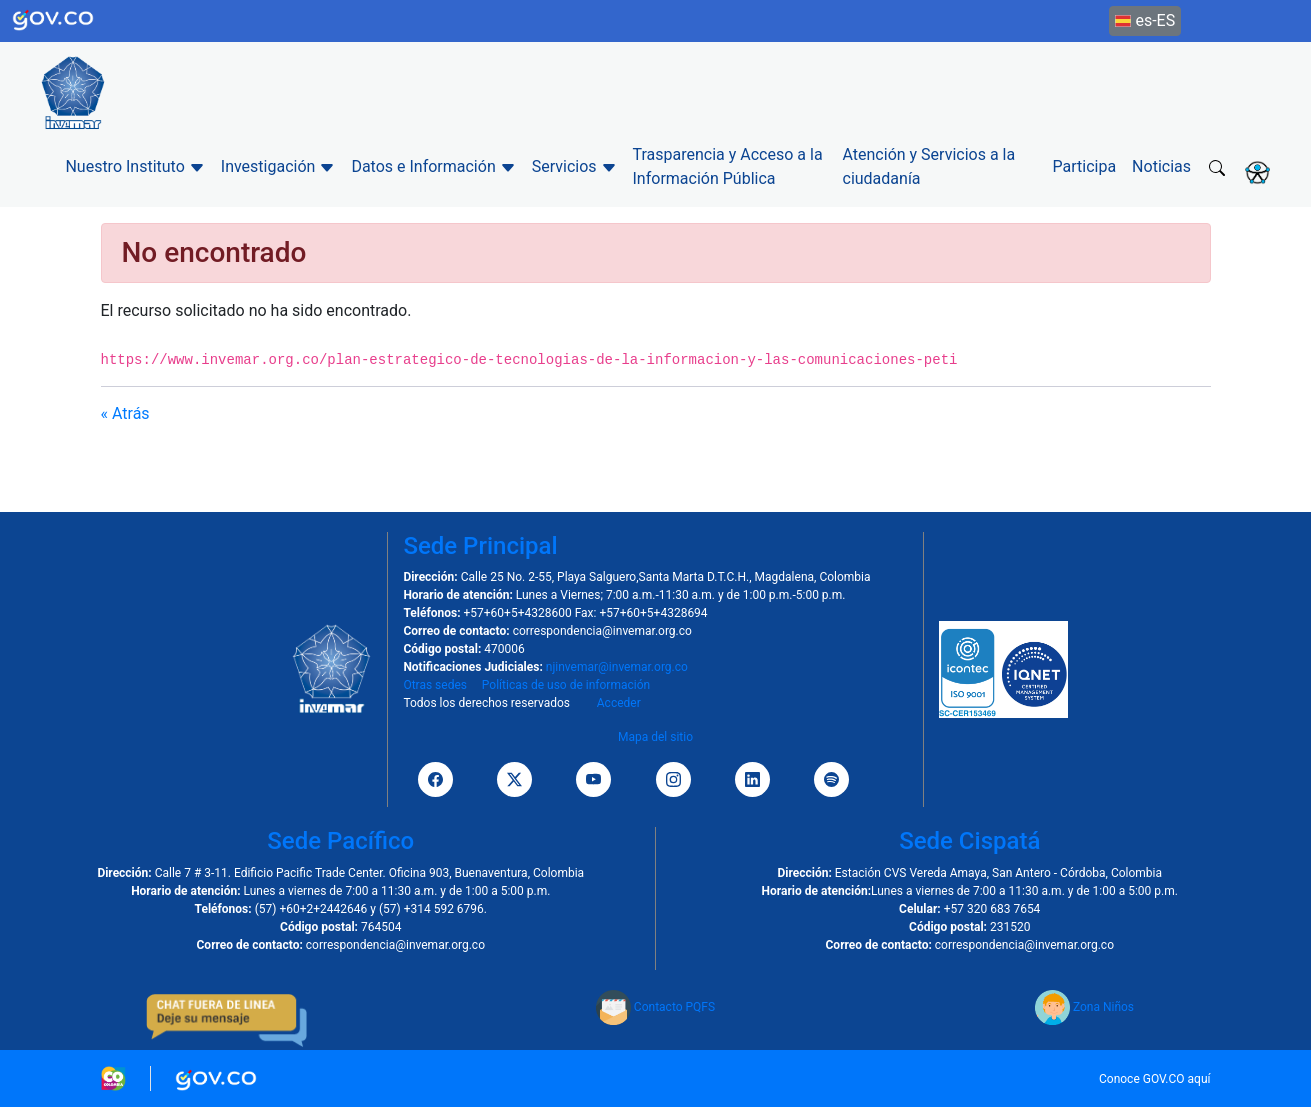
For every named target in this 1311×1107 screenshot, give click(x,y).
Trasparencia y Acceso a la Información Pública (728, 166)
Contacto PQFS (655, 1007)
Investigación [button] (278, 166)
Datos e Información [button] (433, 166)
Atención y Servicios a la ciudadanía (929, 166)
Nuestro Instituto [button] (134, 166)
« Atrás (125, 413)
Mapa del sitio (655, 737)
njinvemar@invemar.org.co (617, 667)
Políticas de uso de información (566, 685)
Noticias (1161, 166)
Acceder (619, 703)
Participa (1085, 166)
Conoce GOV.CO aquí (1155, 1079)
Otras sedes (435, 685)
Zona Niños (1084, 1007)
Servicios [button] (574, 166)
